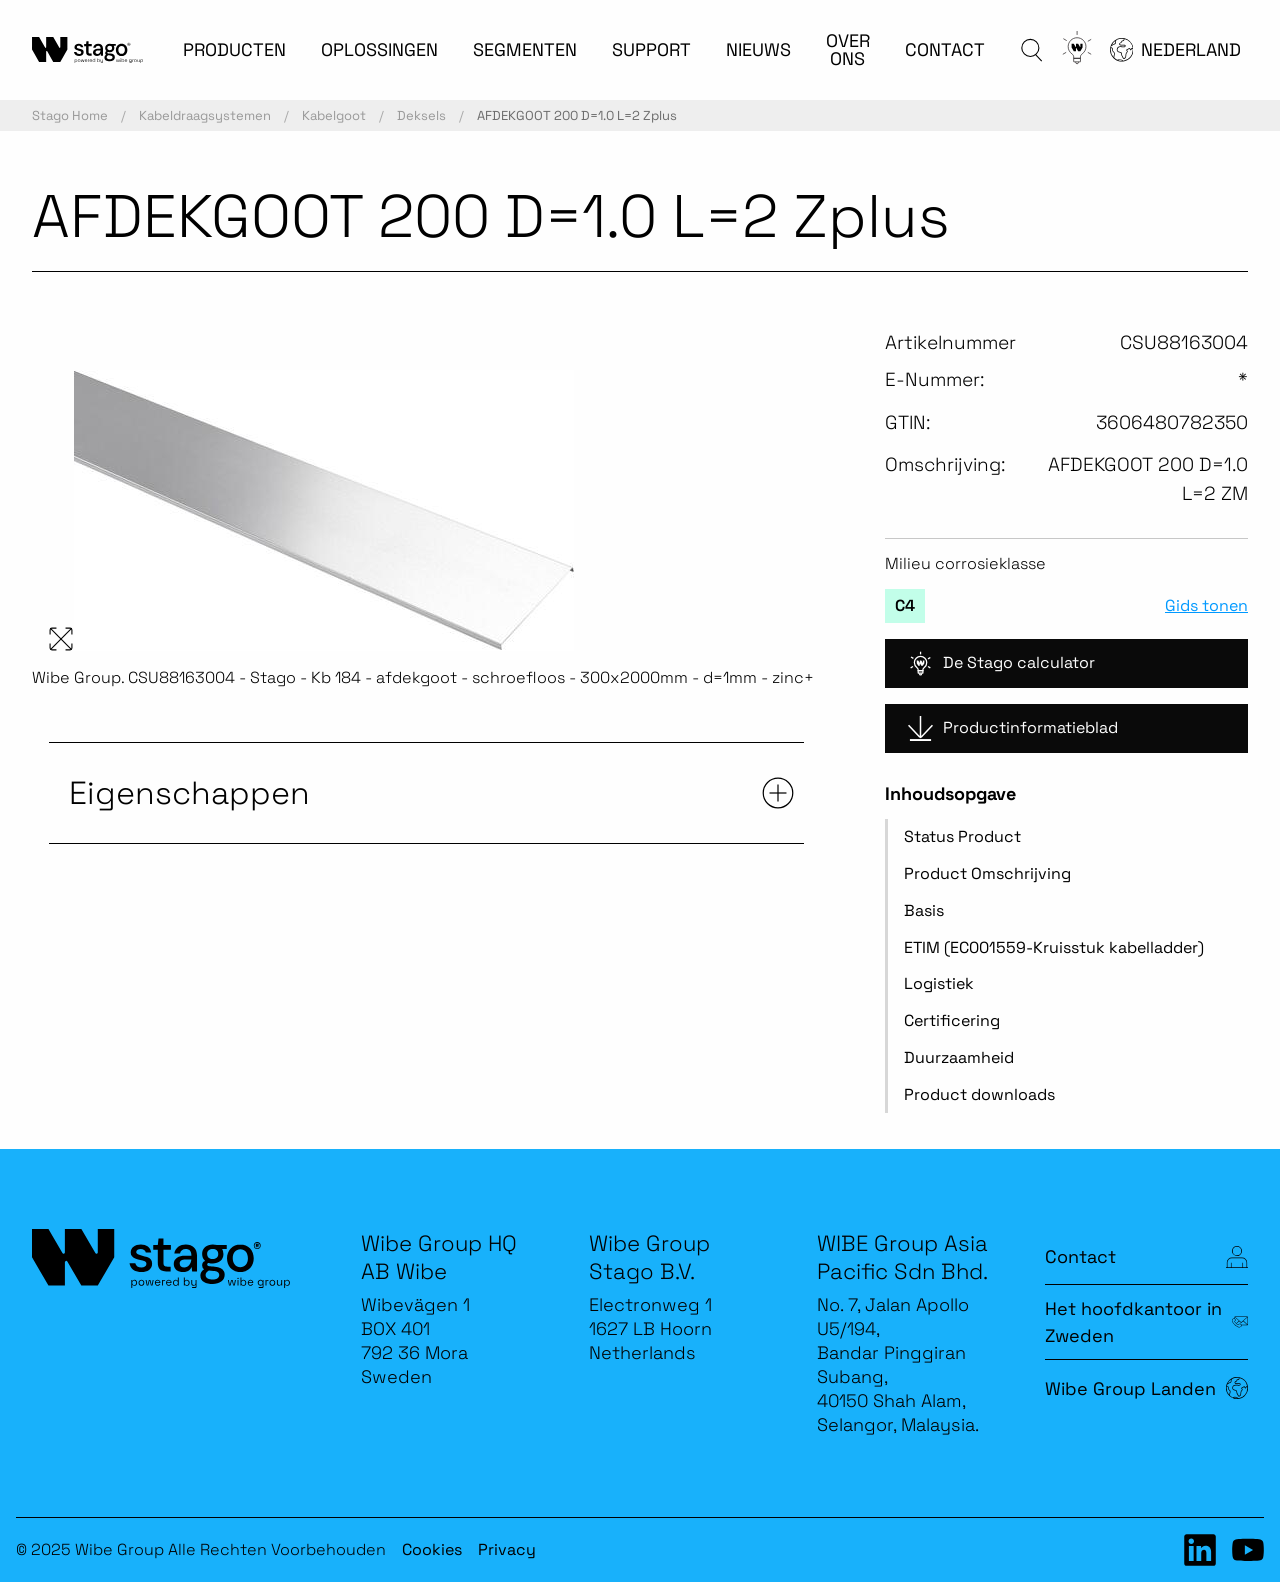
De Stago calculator (1001, 663)
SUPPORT (651, 49)
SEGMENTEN (525, 49)
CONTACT (945, 49)
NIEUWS (758, 49)
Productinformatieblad (1013, 728)
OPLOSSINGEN (379, 49)
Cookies (432, 1549)
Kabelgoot (334, 115)
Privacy (507, 1549)
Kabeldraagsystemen (205, 115)
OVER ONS (848, 49)
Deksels (421, 115)
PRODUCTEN (234, 49)
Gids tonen (1206, 606)
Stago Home (70, 115)
